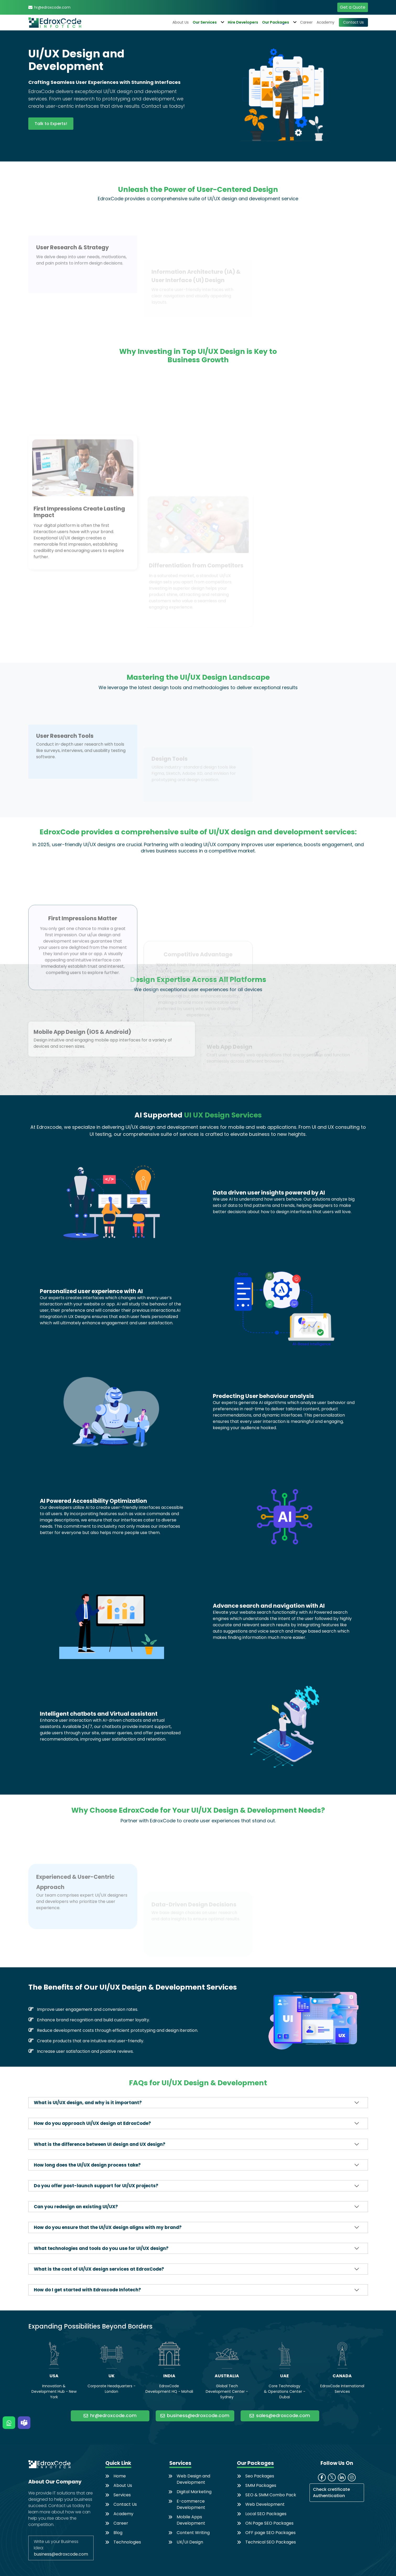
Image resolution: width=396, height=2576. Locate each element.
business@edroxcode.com (194, 2415)
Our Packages (279, 22)
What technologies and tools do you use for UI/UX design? (101, 2248)
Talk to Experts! (51, 124)
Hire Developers (243, 22)
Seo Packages (259, 2476)
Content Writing (193, 2533)
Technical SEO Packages (270, 2542)
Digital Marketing (194, 2492)
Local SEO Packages (265, 2514)
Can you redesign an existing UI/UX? (76, 2207)
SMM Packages (260, 2485)
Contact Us (353, 22)
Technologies (127, 2542)
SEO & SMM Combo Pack (270, 2495)
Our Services (208, 22)
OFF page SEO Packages (270, 2533)
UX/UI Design (190, 2542)
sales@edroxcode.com (279, 2415)
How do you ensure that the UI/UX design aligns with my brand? (108, 2227)
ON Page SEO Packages (269, 2523)
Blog (117, 2533)
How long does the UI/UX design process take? (87, 2165)
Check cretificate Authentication (331, 2492)
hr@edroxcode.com (52, 7)
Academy (325, 22)
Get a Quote (352, 7)
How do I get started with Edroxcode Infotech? (87, 2290)
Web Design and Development (193, 2479)
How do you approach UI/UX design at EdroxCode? (92, 2123)
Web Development (265, 2504)
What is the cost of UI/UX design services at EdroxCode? (99, 2269)
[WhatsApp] (9, 2422)
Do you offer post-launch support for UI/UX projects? (96, 2186)
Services (122, 2495)
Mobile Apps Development (191, 2520)
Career (306, 22)
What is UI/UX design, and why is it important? (88, 2102)
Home (119, 2476)
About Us (180, 22)
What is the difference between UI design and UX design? (99, 2144)
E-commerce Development (191, 2504)
